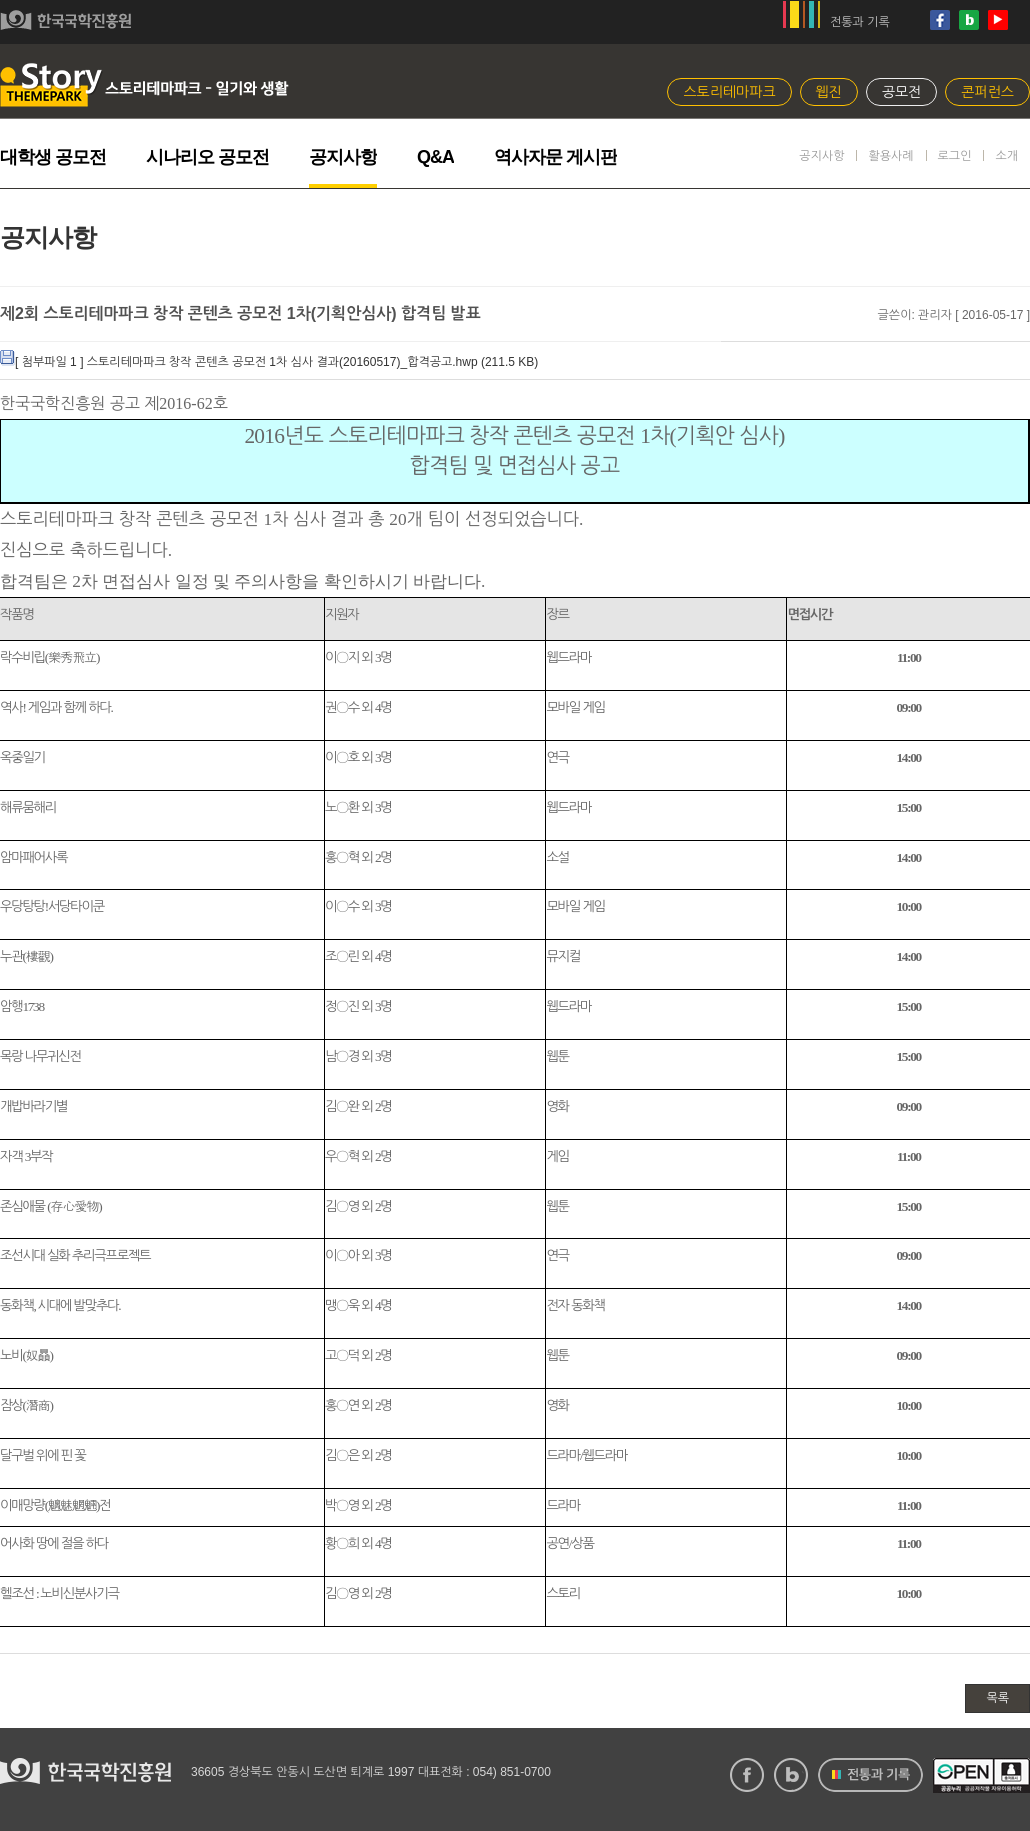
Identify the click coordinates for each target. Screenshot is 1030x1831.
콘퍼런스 (987, 92)
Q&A (435, 157)
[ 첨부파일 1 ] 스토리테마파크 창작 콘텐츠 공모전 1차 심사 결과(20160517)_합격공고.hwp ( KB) (269, 362)
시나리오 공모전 (207, 157)
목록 (997, 1698)
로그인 (955, 156)
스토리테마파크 (729, 92)
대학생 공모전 (53, 157)
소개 (1006, 156)
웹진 (829, 92)
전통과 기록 (860, 22)
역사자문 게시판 (555, 157)
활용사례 (890, 156)
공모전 (901, 92)
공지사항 (343, 157)
